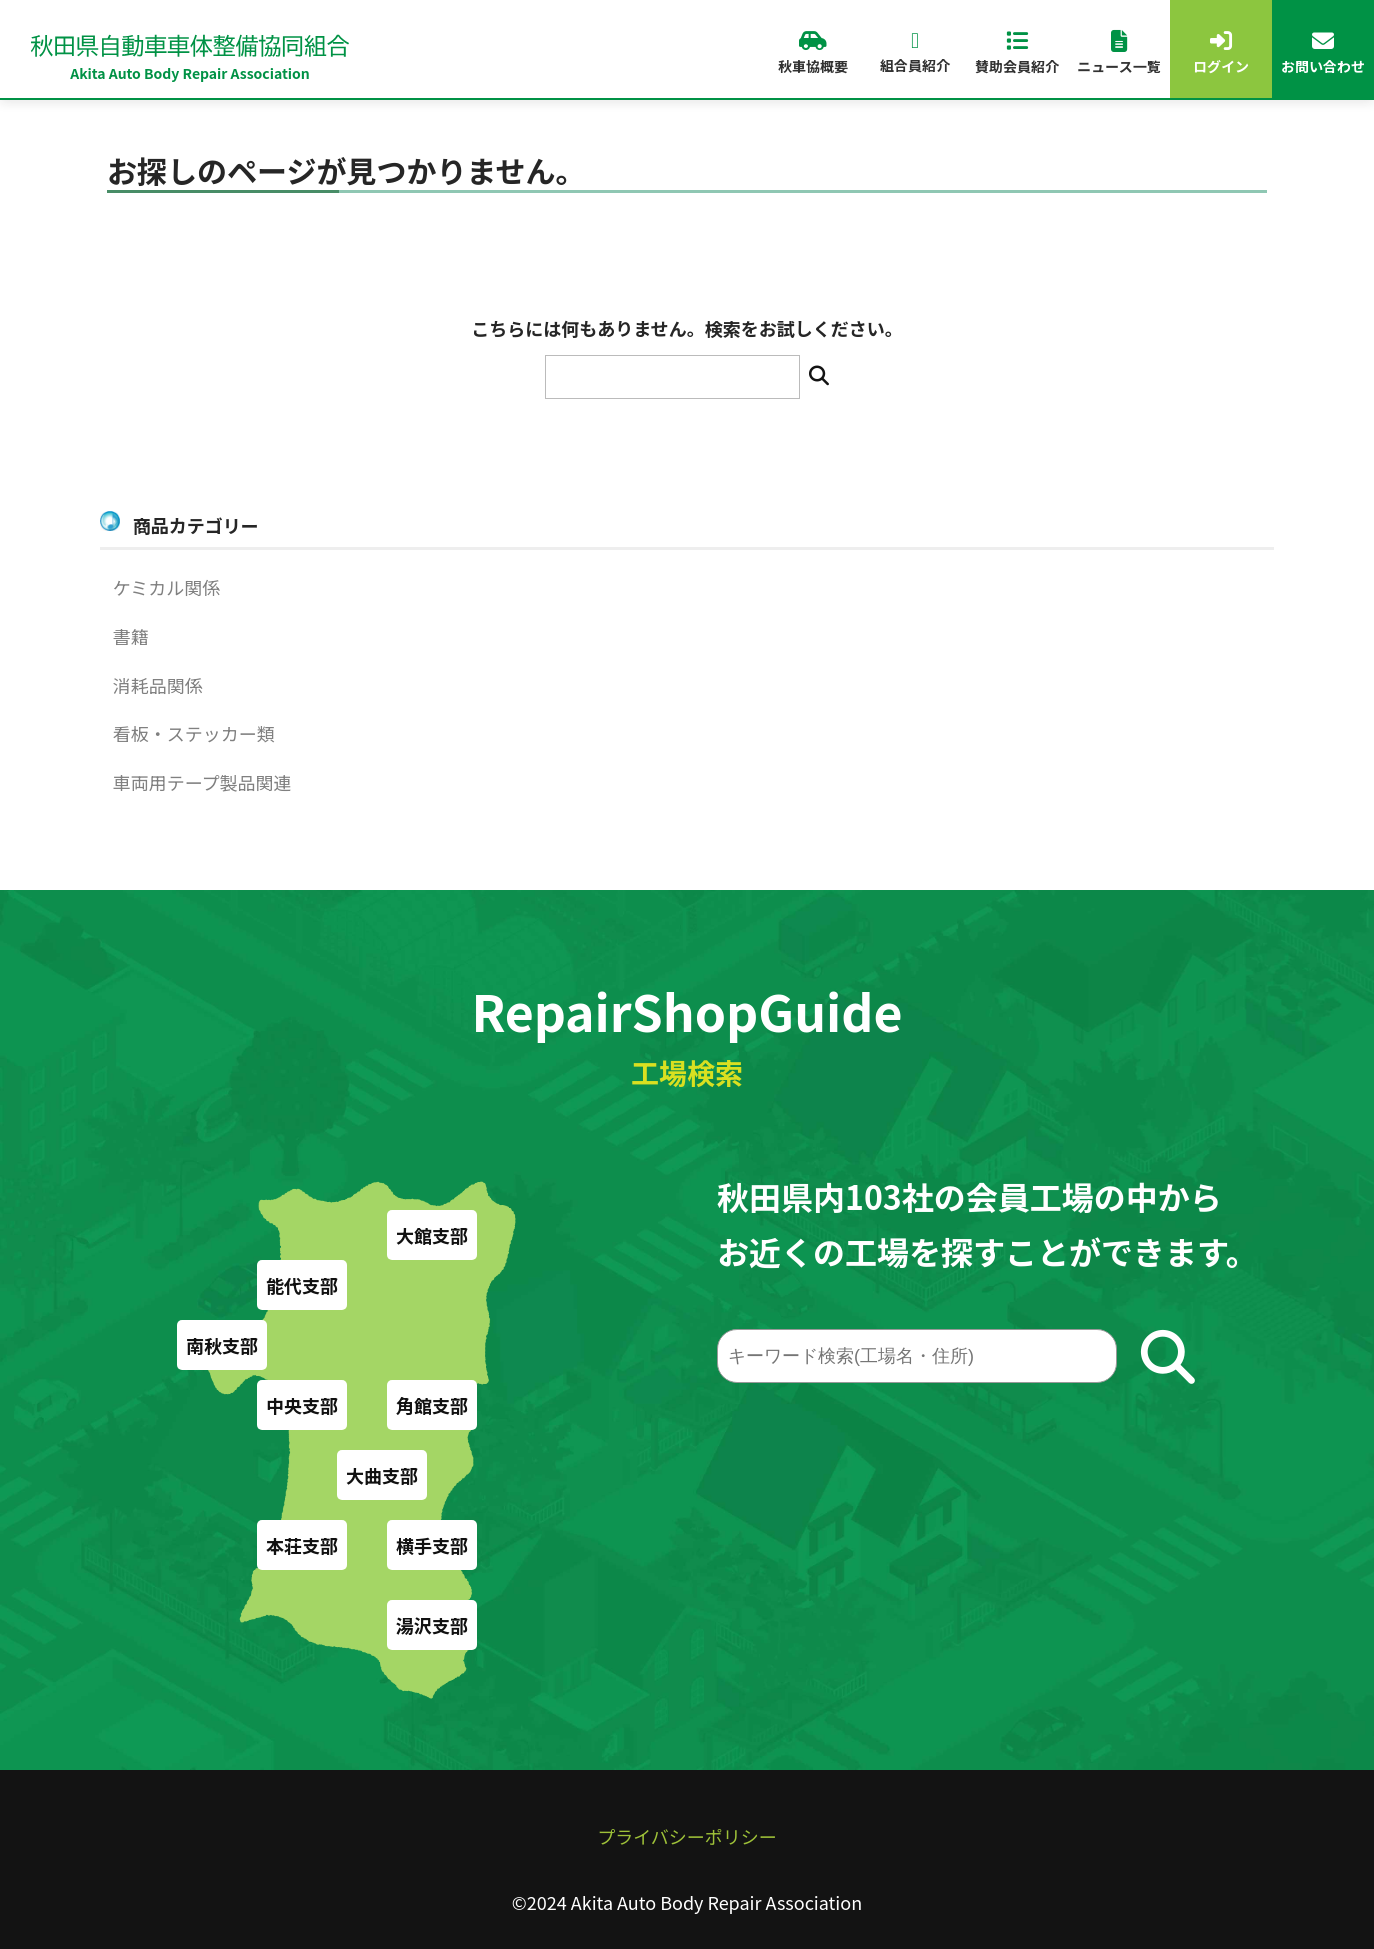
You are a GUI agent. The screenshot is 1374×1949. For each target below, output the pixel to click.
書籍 (131, 636)
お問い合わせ (1323, 53)
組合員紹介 (915, 52)
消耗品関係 (158, 685)
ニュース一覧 (1118, 53)
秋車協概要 (813, 53)
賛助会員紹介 (1017, 53)
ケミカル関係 (166, 587)
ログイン (1221, 53)
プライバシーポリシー (687, 1836)
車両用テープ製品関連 (202, 782)
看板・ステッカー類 (194, 733)
